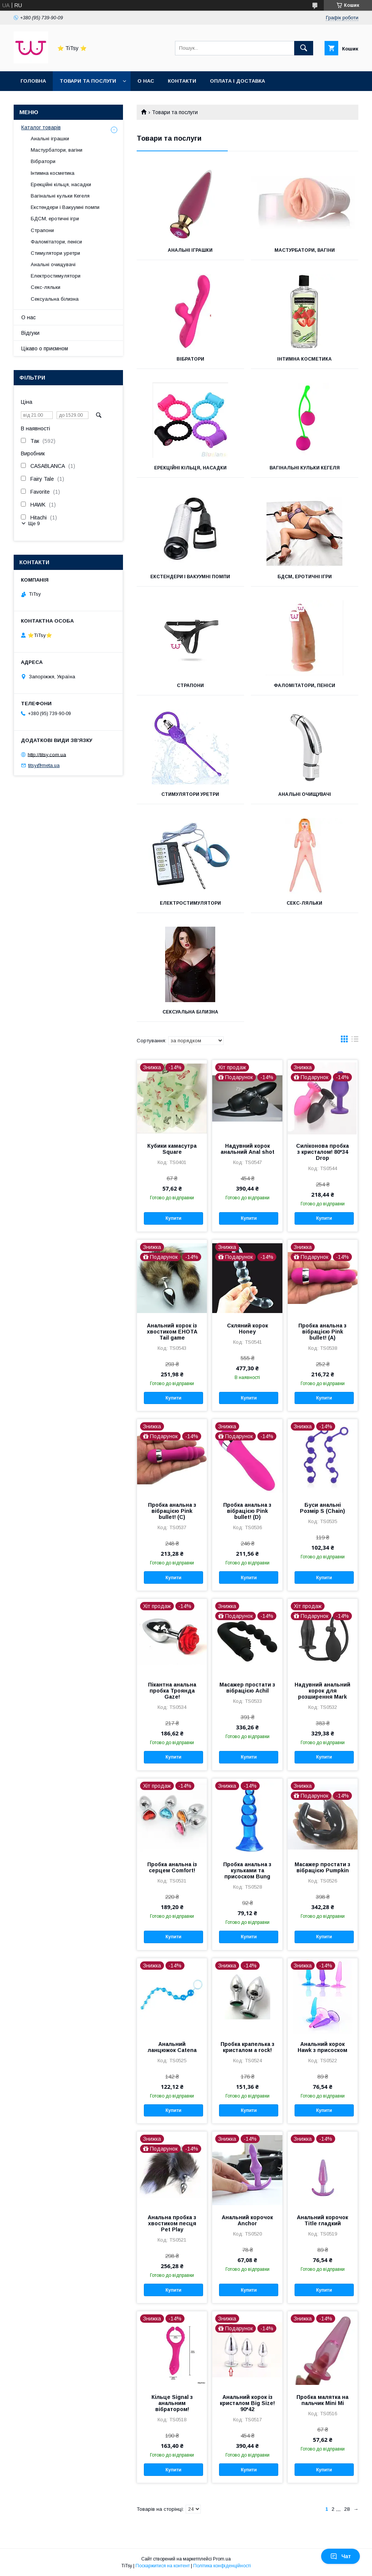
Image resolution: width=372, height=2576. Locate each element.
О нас (145, 81)
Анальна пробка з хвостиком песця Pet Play (172, 2223)
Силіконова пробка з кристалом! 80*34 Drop (322, 1152)
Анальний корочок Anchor (247, 2220)
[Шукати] (303, 48)
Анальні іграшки (190, 250)
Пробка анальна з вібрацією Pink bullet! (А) (322, 1332)
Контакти (182, 81)
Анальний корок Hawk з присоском (322, 2047)
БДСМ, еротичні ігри (304, 576)
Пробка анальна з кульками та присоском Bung (247, 1870)
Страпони (190, 685)
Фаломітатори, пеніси (304, 685)
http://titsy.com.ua (47, 754)
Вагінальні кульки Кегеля (305, 468)
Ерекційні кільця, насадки (190, 468)
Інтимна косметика (304, 359)
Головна (33, 81)
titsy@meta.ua (44, 765)
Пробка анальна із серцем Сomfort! (172, 1867)
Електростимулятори (190, 903)
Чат (340, 2556)
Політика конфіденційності (222, 2565)
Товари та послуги (88, 81)
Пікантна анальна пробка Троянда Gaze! (172, 1691)
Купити (173, 1218)
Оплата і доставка (237, 81)
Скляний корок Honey (247, 1329)
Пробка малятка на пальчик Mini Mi (322, 2400)
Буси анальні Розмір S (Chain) (322, 1508)
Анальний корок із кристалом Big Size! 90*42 (247, 2403)
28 (347, 2509)
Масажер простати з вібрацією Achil (247, 1688)
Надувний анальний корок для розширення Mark (322, 1691)
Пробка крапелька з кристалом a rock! (247, 2047)
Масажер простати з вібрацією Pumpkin (322, 1867)
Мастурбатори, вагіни (304, 250)
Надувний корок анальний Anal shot (247, 1149)
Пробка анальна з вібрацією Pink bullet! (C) (172, 1511)
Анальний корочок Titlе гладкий (322, 2220)
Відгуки (30, 333)
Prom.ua (222, 2559)
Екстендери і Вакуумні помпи (190, 576)
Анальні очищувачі (304, 794)
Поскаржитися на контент (163, 2565)
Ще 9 (34, 523)
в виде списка (355, 1040)
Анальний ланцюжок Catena (172, 2047)
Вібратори (190, 359)
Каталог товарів (41, 127)
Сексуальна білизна (190, 1012)
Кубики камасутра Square (172, 1149)
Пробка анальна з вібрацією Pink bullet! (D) (247, 1511)
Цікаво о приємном (44, 348)
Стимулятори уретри (190, 794)
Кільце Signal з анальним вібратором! (172, 2403)
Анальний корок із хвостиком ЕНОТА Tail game (172, 1332)
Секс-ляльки (304, 903)
